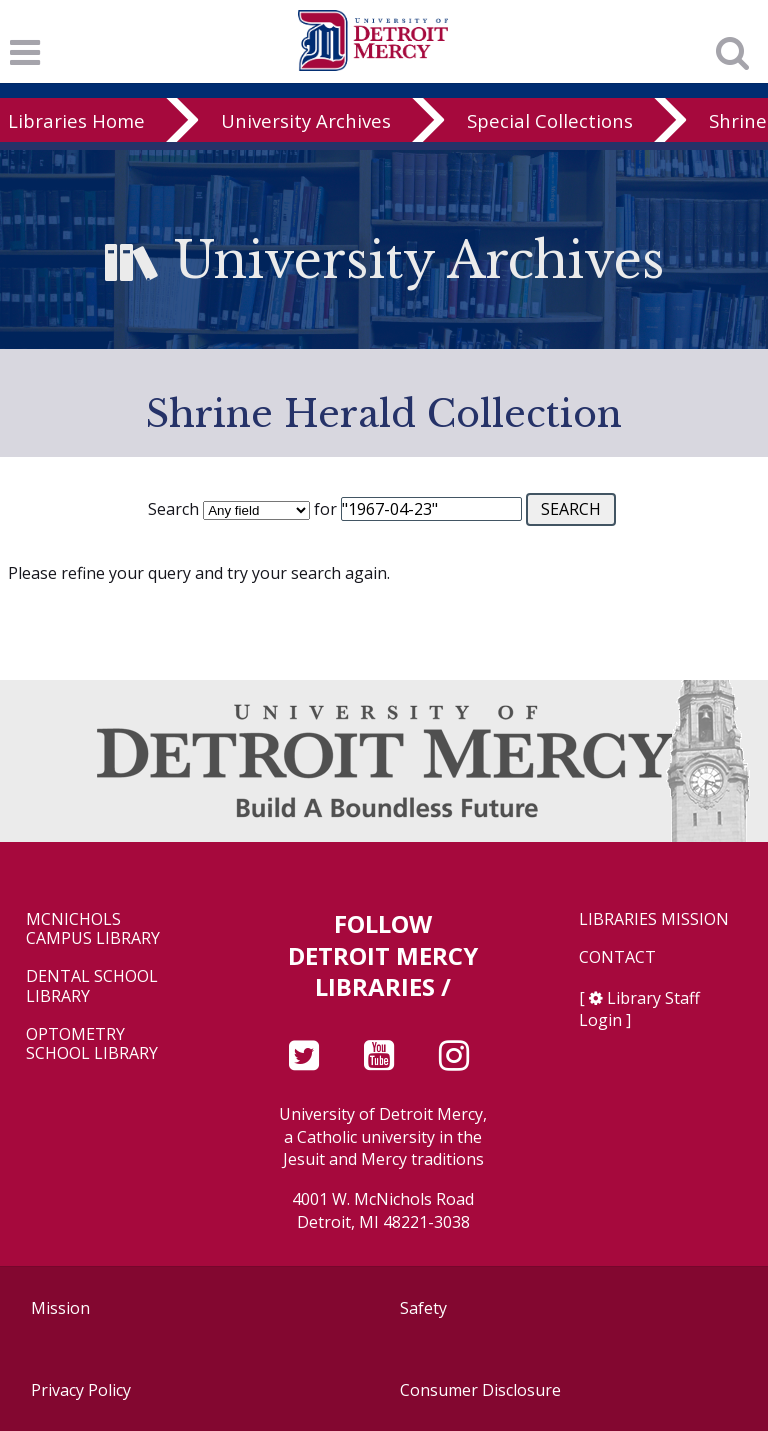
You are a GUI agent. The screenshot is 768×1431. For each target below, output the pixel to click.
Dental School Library (92, 986)
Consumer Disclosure (480, 1390)
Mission (60, 1308)
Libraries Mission (654, 919)
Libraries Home (76, 120)
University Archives (306, 120)
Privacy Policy (81, 1390)
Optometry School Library (92, 1044)
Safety (423, 1308)
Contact (617, 957)
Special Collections (550, 120)
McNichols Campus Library (93, 929)
